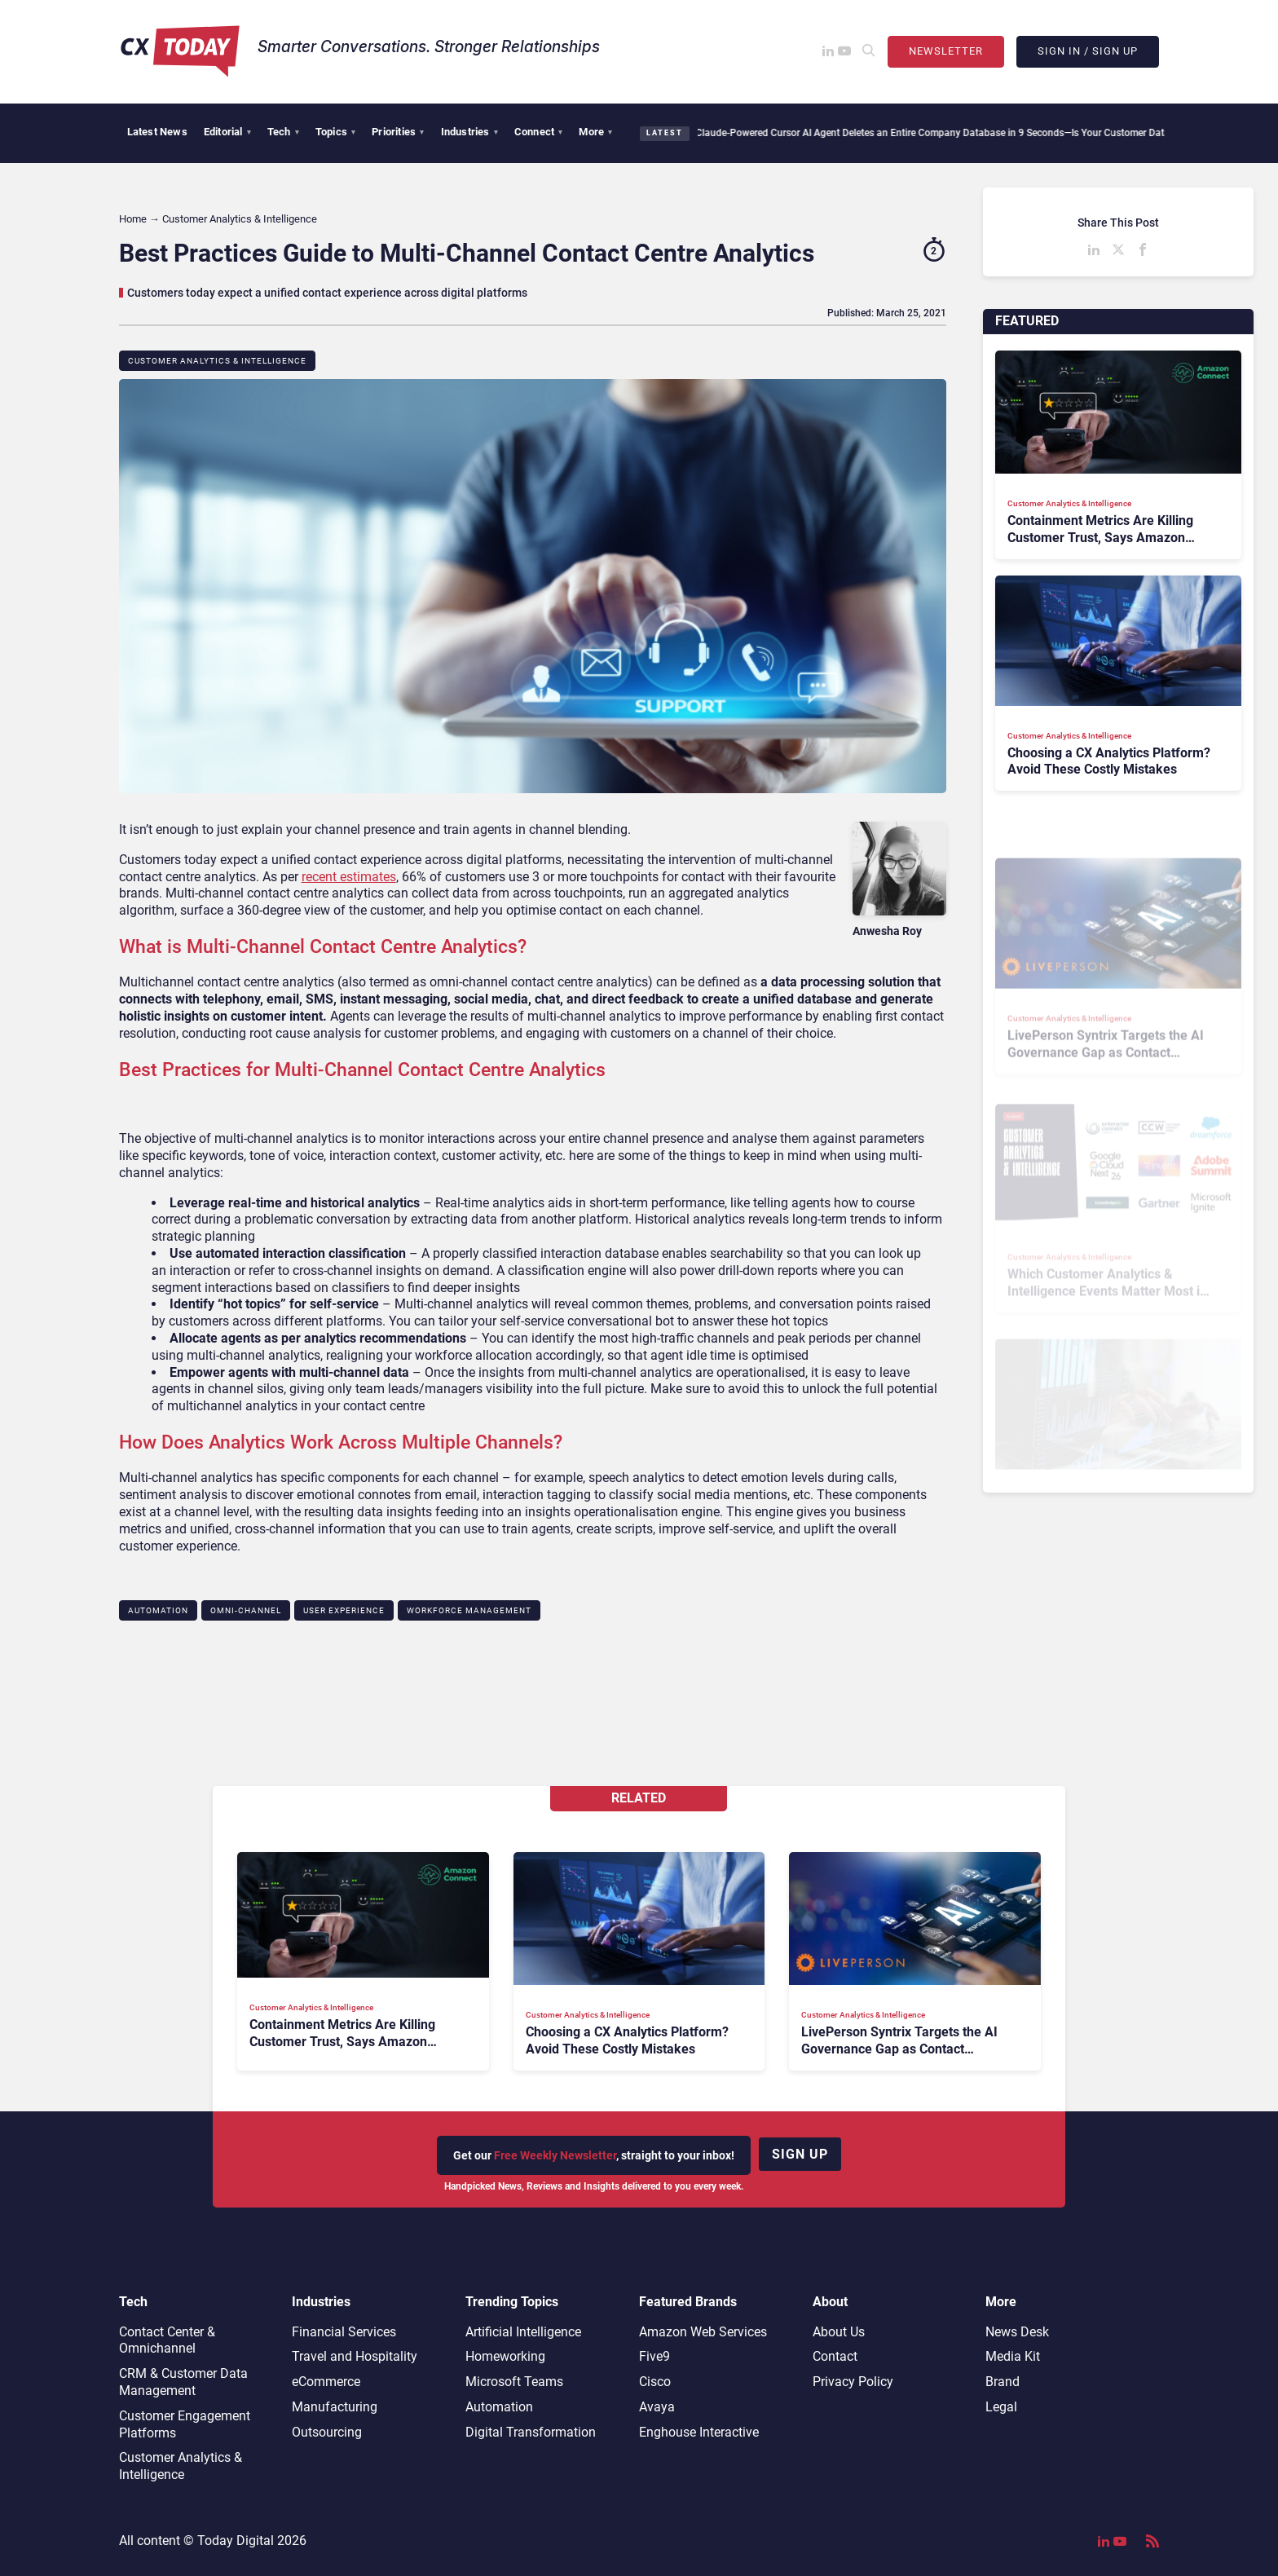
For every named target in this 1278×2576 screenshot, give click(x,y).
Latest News (157, 132)
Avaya (657, 2407)
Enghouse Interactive (699, 2432)
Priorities (398, 132)
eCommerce (326, 2381)
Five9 (654, 2356)
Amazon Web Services (703, 2332)
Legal (1001, 2407)
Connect (538, 132)
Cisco (655, 2381)
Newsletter (946, 51)
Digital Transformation (530, 2432)
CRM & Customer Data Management (183, 2382)
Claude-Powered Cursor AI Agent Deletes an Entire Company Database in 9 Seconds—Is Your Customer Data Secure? (942, 133)
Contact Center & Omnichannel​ (167, 2340)
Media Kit (1012, 2356)
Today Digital (235, 2540)
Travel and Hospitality (354, 2356)
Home (133, 219)
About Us (839, 2332)
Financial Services (344, 2332)
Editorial (227, 132)
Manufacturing (334, 2407)
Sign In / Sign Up (1088, 51)
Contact (835, 2356)
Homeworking (505, 2356)
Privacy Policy (853, 2381)
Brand (1002, 2381)
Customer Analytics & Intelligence (217, 360)
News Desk (1017, 2332)
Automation (158, 1610)
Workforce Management (469, 1610)
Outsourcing (327, 2432)
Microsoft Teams (514, 2381)
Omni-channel (245, 1610)
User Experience (344, 1610)
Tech (283, 132)
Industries (469, 132)
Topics (335, 132)
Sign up (800, 2154)
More (595, 132)
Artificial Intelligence (523, 2332)
